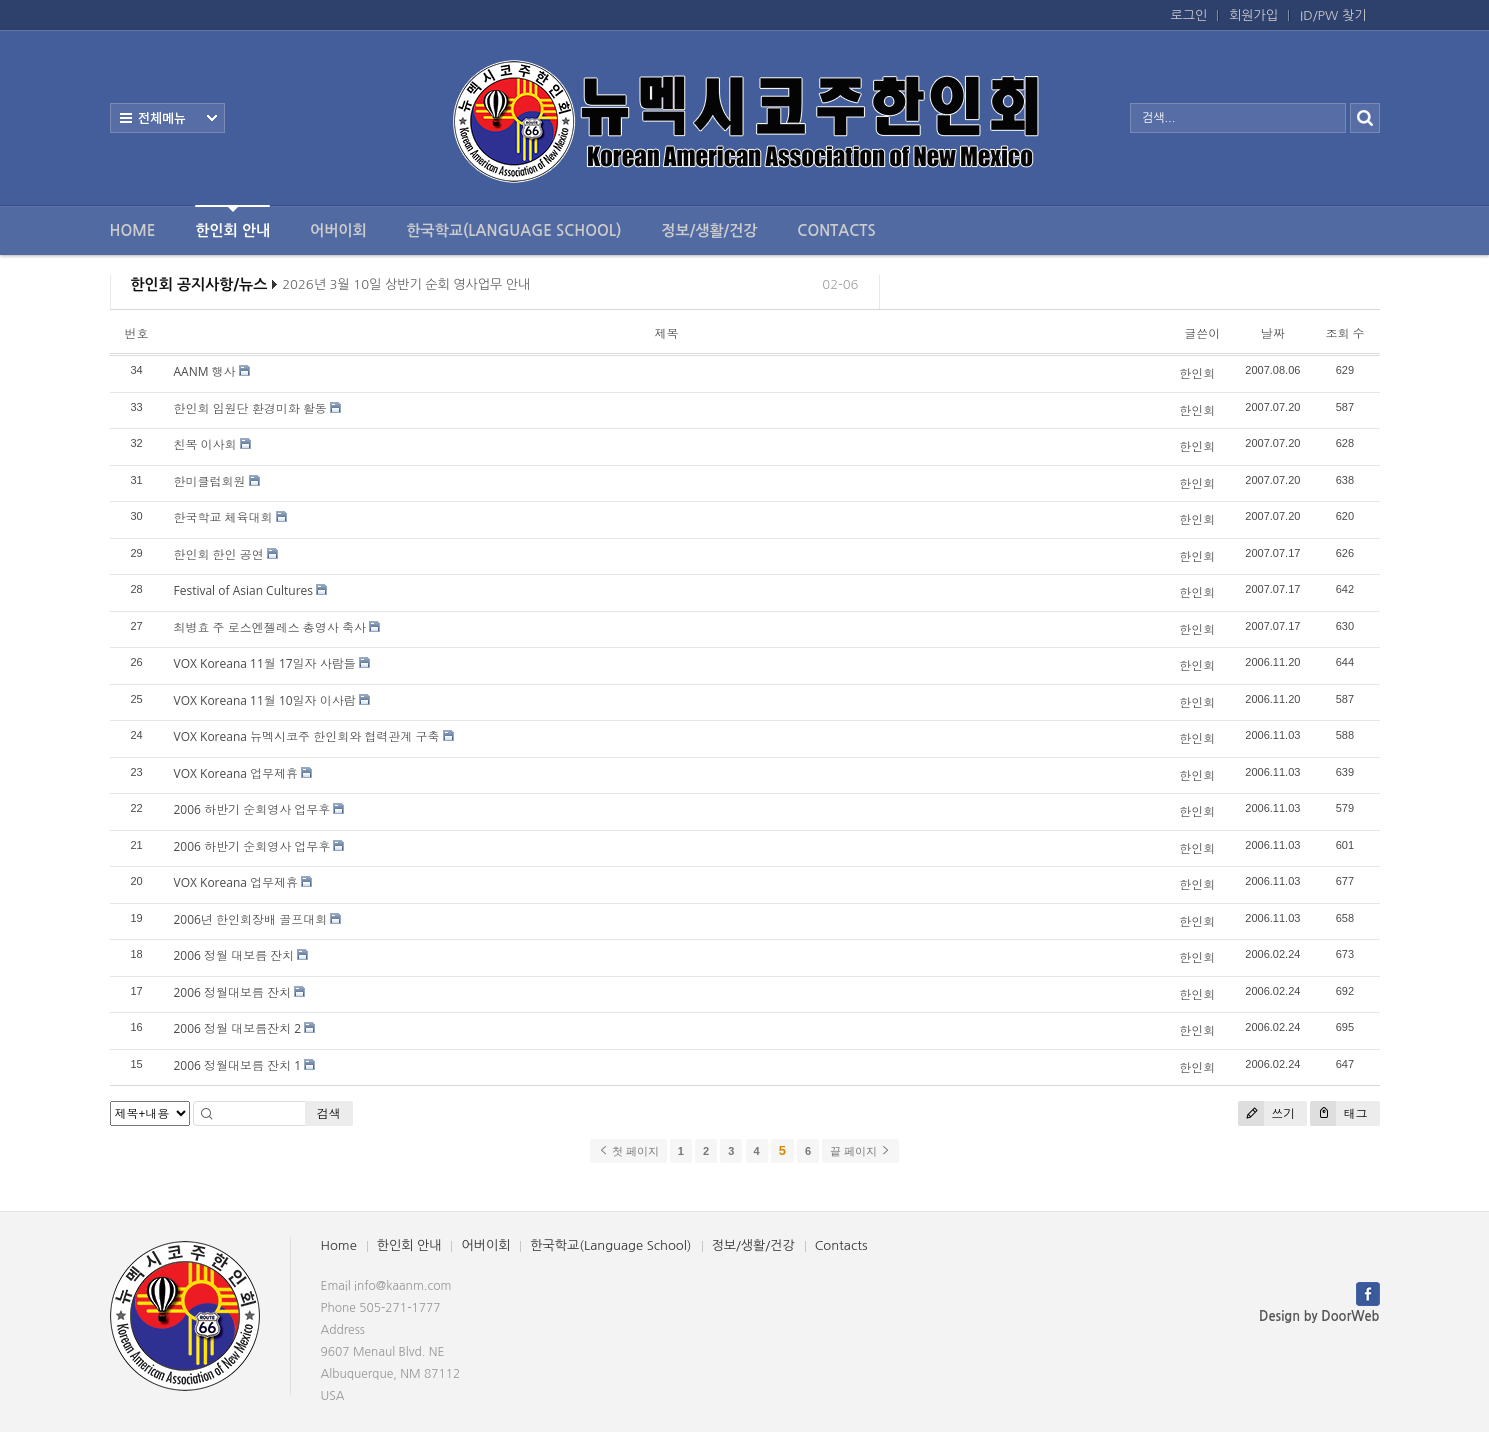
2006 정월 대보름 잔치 (234, 955)
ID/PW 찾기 (1333, 15)
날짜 (1273, 333)
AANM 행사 (205, 371)
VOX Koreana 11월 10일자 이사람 (265, 700)
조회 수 (1344, 333)
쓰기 (1266, 1113)
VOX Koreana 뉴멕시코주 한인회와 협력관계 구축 (307, 736)
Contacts (836, 230)
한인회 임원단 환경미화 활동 (250, 408)
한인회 (1197, 373)
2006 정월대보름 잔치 (233, 992)
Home (133, 230)
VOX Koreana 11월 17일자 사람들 (265, 663)
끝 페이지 (860, 1151)
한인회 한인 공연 (219, 554)
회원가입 (1253, 15)
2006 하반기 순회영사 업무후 (252, 809)
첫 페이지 (628, 1151)
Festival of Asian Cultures (244, 590)
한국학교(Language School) (514, 230)
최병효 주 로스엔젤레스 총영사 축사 (270, 627)
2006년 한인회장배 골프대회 (251, 919)
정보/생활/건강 (709, 230)
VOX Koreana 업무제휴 (236, 773)
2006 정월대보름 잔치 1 (238, 1065)
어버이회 (338, 230)
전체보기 (167, 118)
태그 (1338, 1113)
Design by (1319, 1316)
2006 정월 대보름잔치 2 (238, 1028)
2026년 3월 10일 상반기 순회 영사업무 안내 (406, 290)
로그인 (1189, 15)
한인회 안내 (232, 221)
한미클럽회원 (210, 481)
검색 (329, 1113)
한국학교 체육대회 (223, 517)
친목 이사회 (205, 444)
